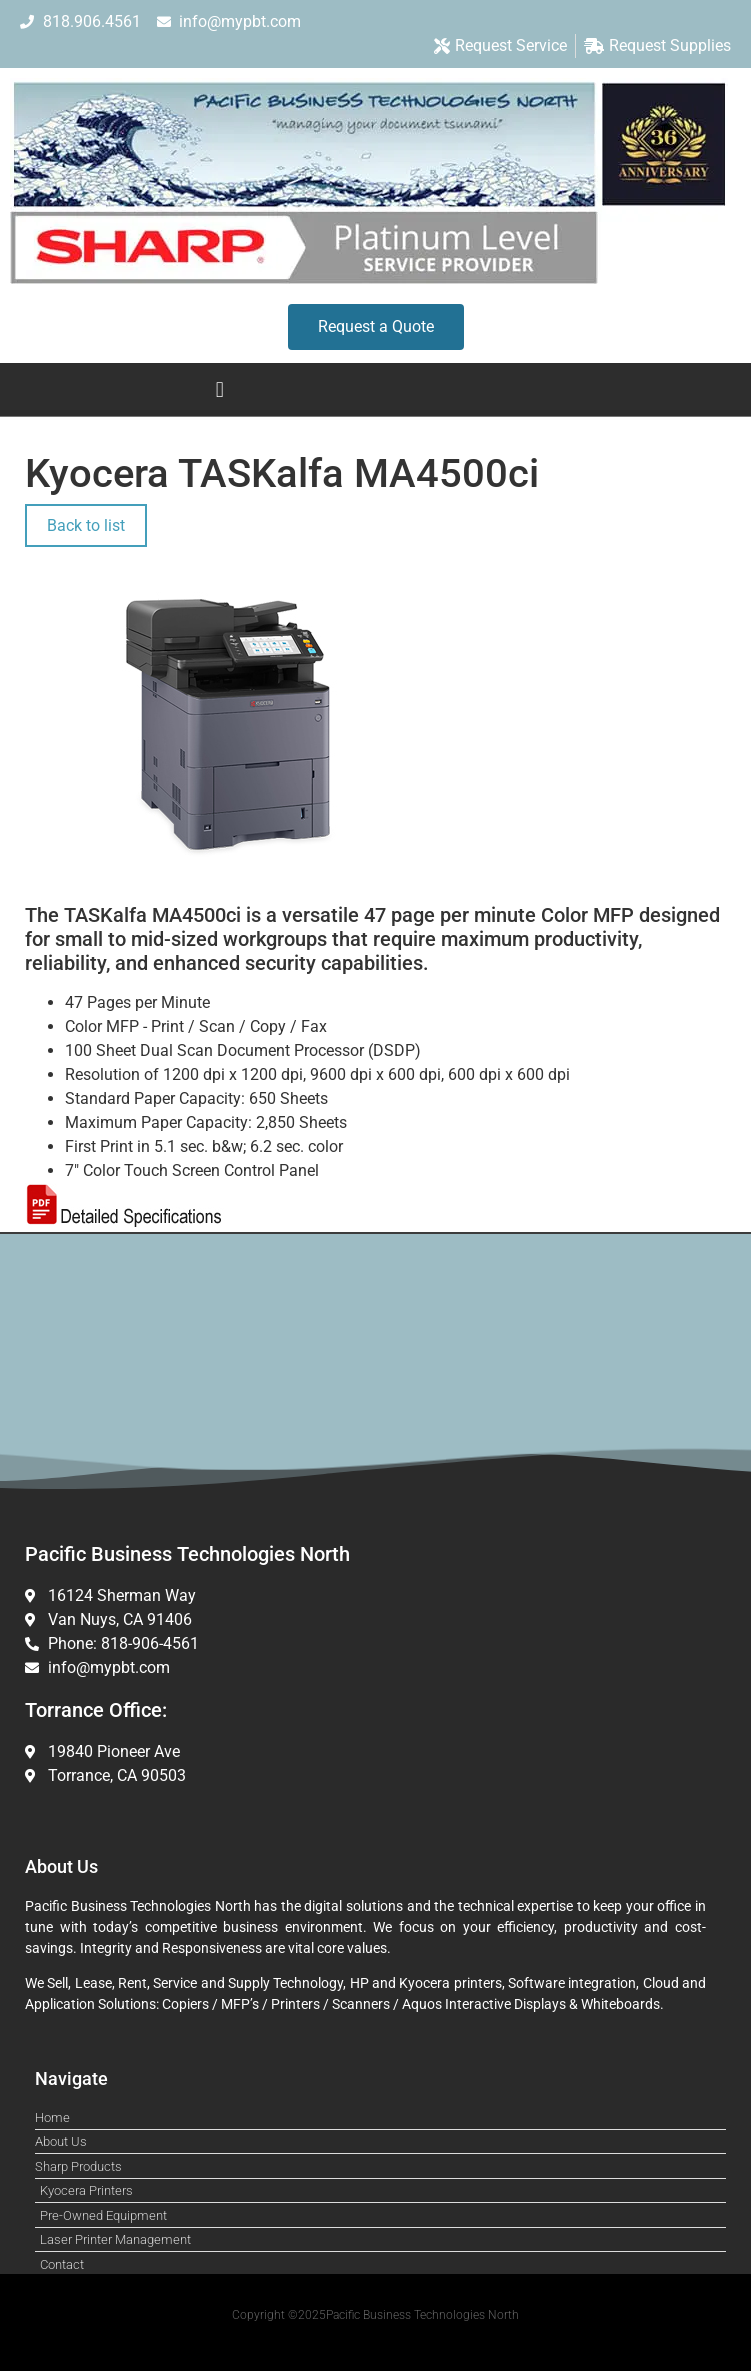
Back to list (86, 525)
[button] (219, 389)
